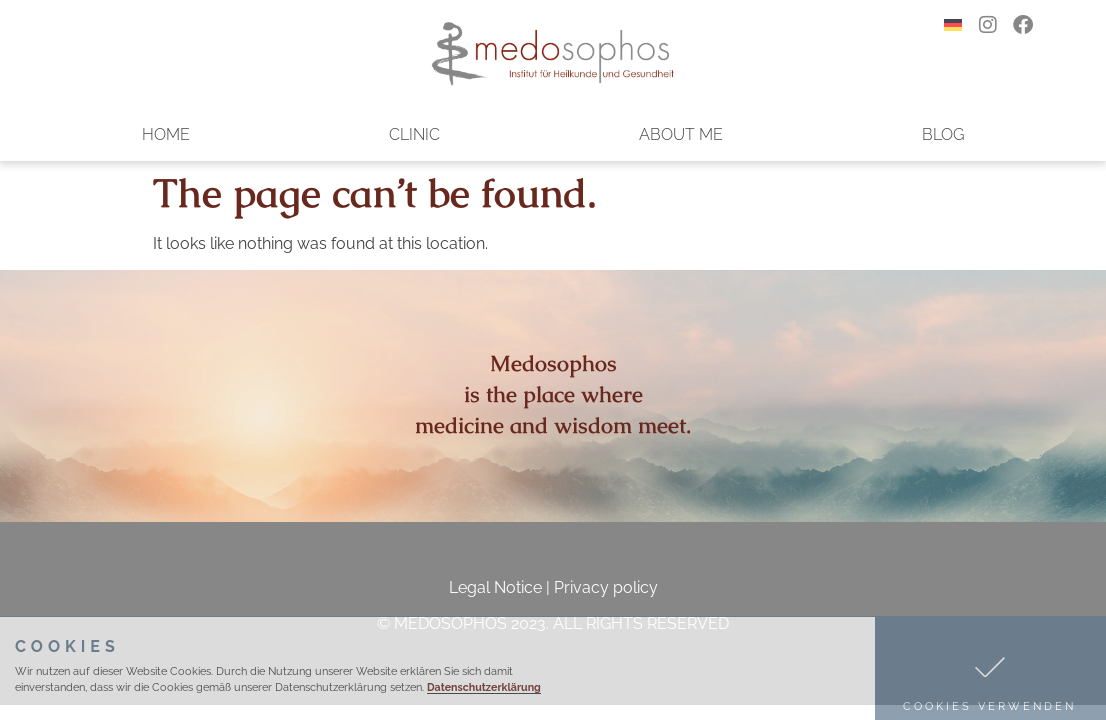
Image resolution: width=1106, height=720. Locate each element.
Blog (943, 134)
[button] (990, 668)
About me (681, 134)
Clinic (414, 134)
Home (166, 134)
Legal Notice (495, 587)
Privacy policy (606, 587)
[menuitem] (953, 24)
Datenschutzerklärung (484, 687)
